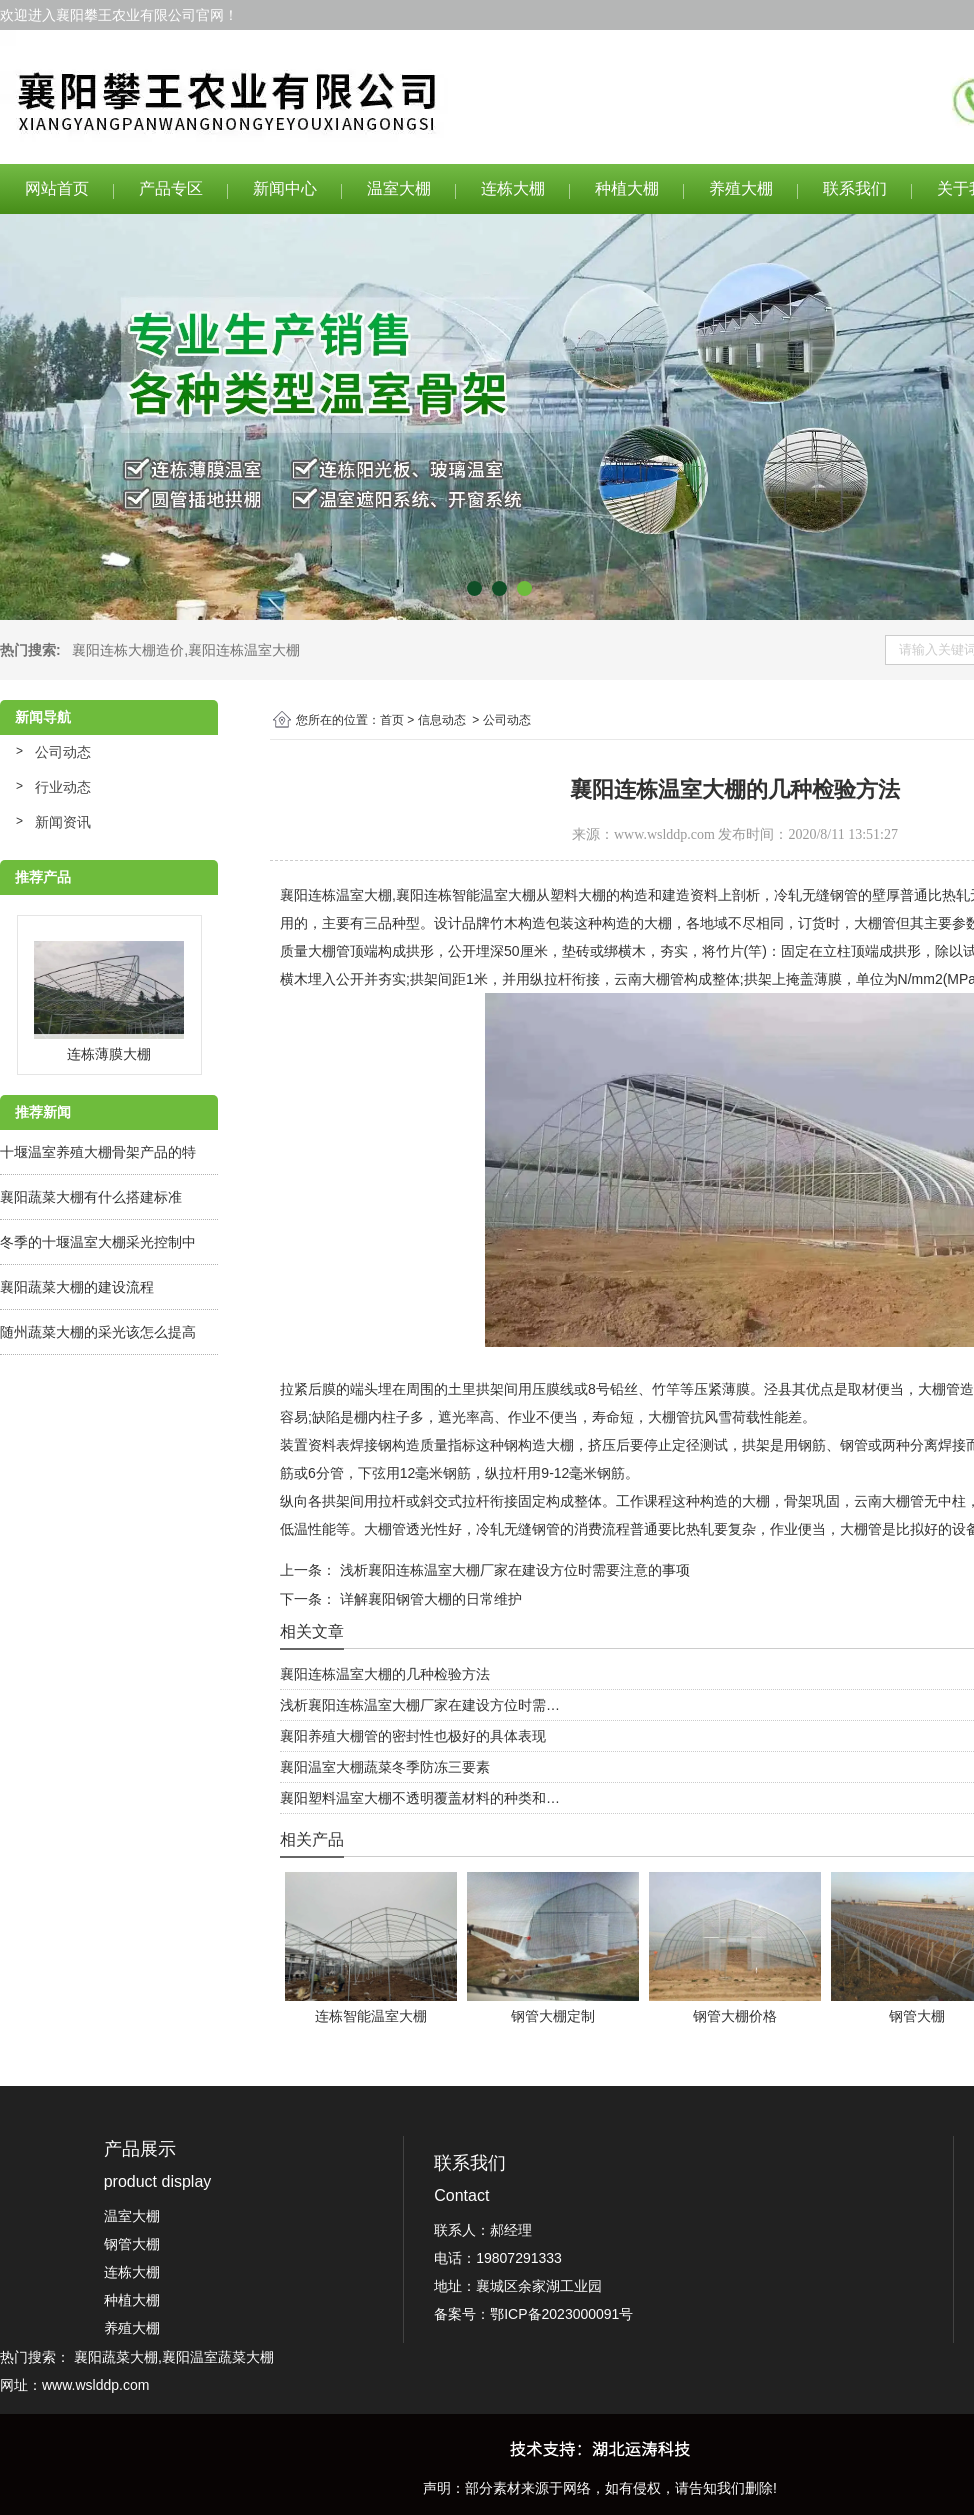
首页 (392, 720)
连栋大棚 (513, 188)
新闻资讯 (63, 822)
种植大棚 (627, 188)
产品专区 (171, 188)
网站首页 (57, 188)
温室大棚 (399, 188)
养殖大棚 (741, 188)
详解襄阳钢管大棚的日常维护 (429, 1599)
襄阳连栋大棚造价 (128, 650)
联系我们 (855, 188)
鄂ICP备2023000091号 (561, 2314)
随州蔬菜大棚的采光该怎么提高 (98, 1332)
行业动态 (63, 787)
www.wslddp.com (664, 834)
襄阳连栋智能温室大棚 (466, 895)
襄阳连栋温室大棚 (244, 650)
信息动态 (442, 720)
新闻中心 (285, 188)
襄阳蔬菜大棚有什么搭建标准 (91, 1197)
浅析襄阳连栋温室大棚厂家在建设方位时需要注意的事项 (513, 1570)
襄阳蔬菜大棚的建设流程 (77, 1287)
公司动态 (63, 752)
